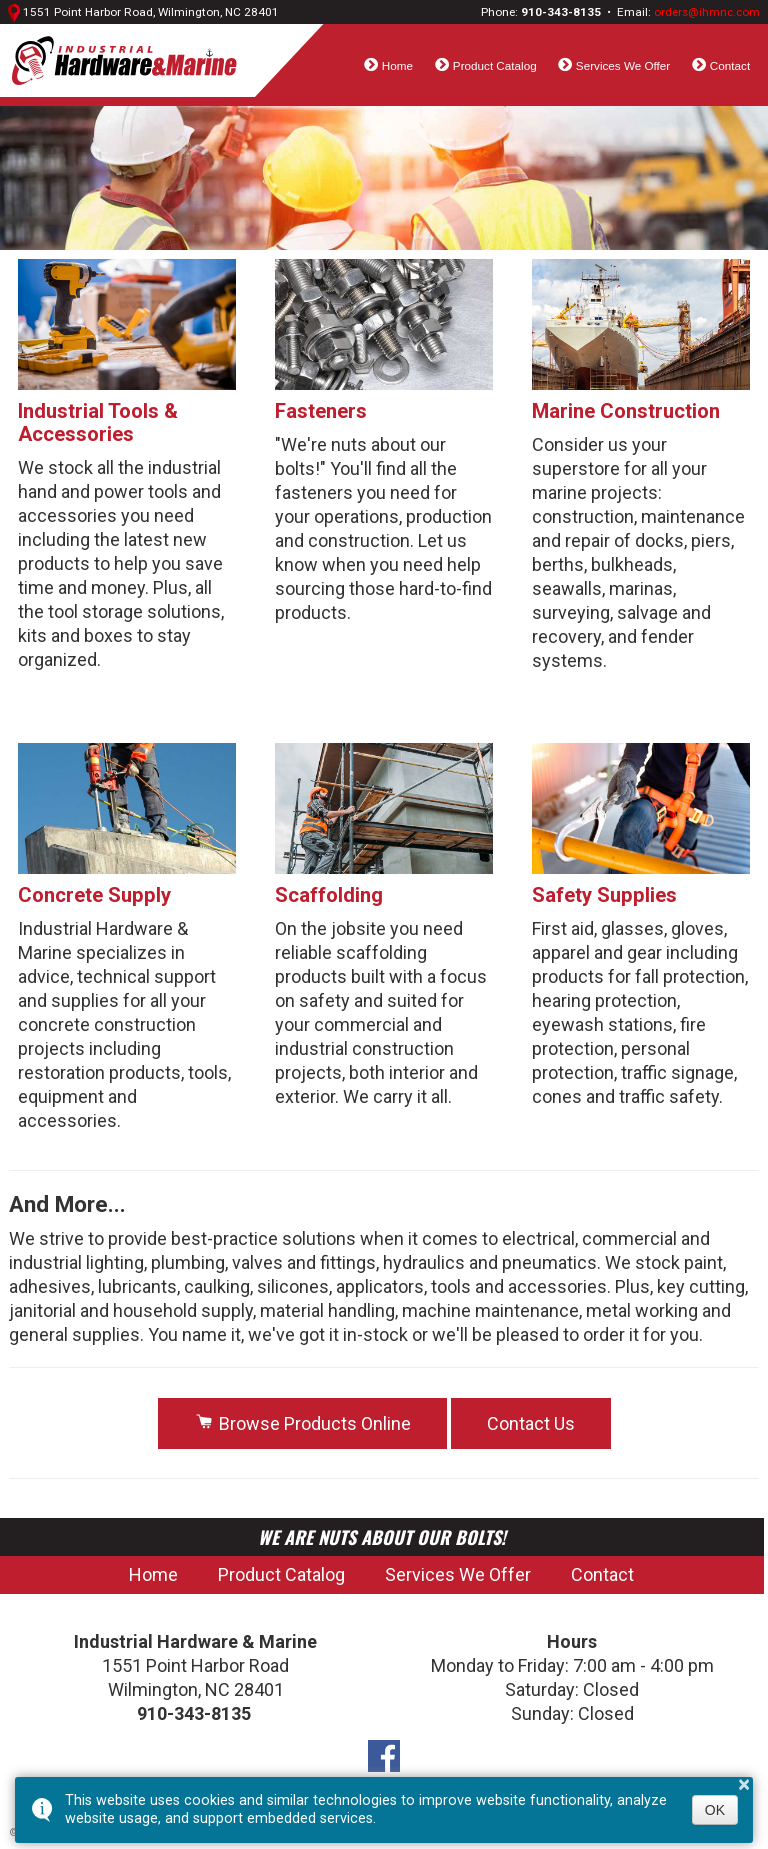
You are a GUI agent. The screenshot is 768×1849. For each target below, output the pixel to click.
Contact (730, 65)
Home (397, 65)
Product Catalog (495, 65)
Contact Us (531, 1423)
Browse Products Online (302, 1423)
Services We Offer (623, 65)
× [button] (744, 1784)
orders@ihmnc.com (707, 12)
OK (715, 1810)
